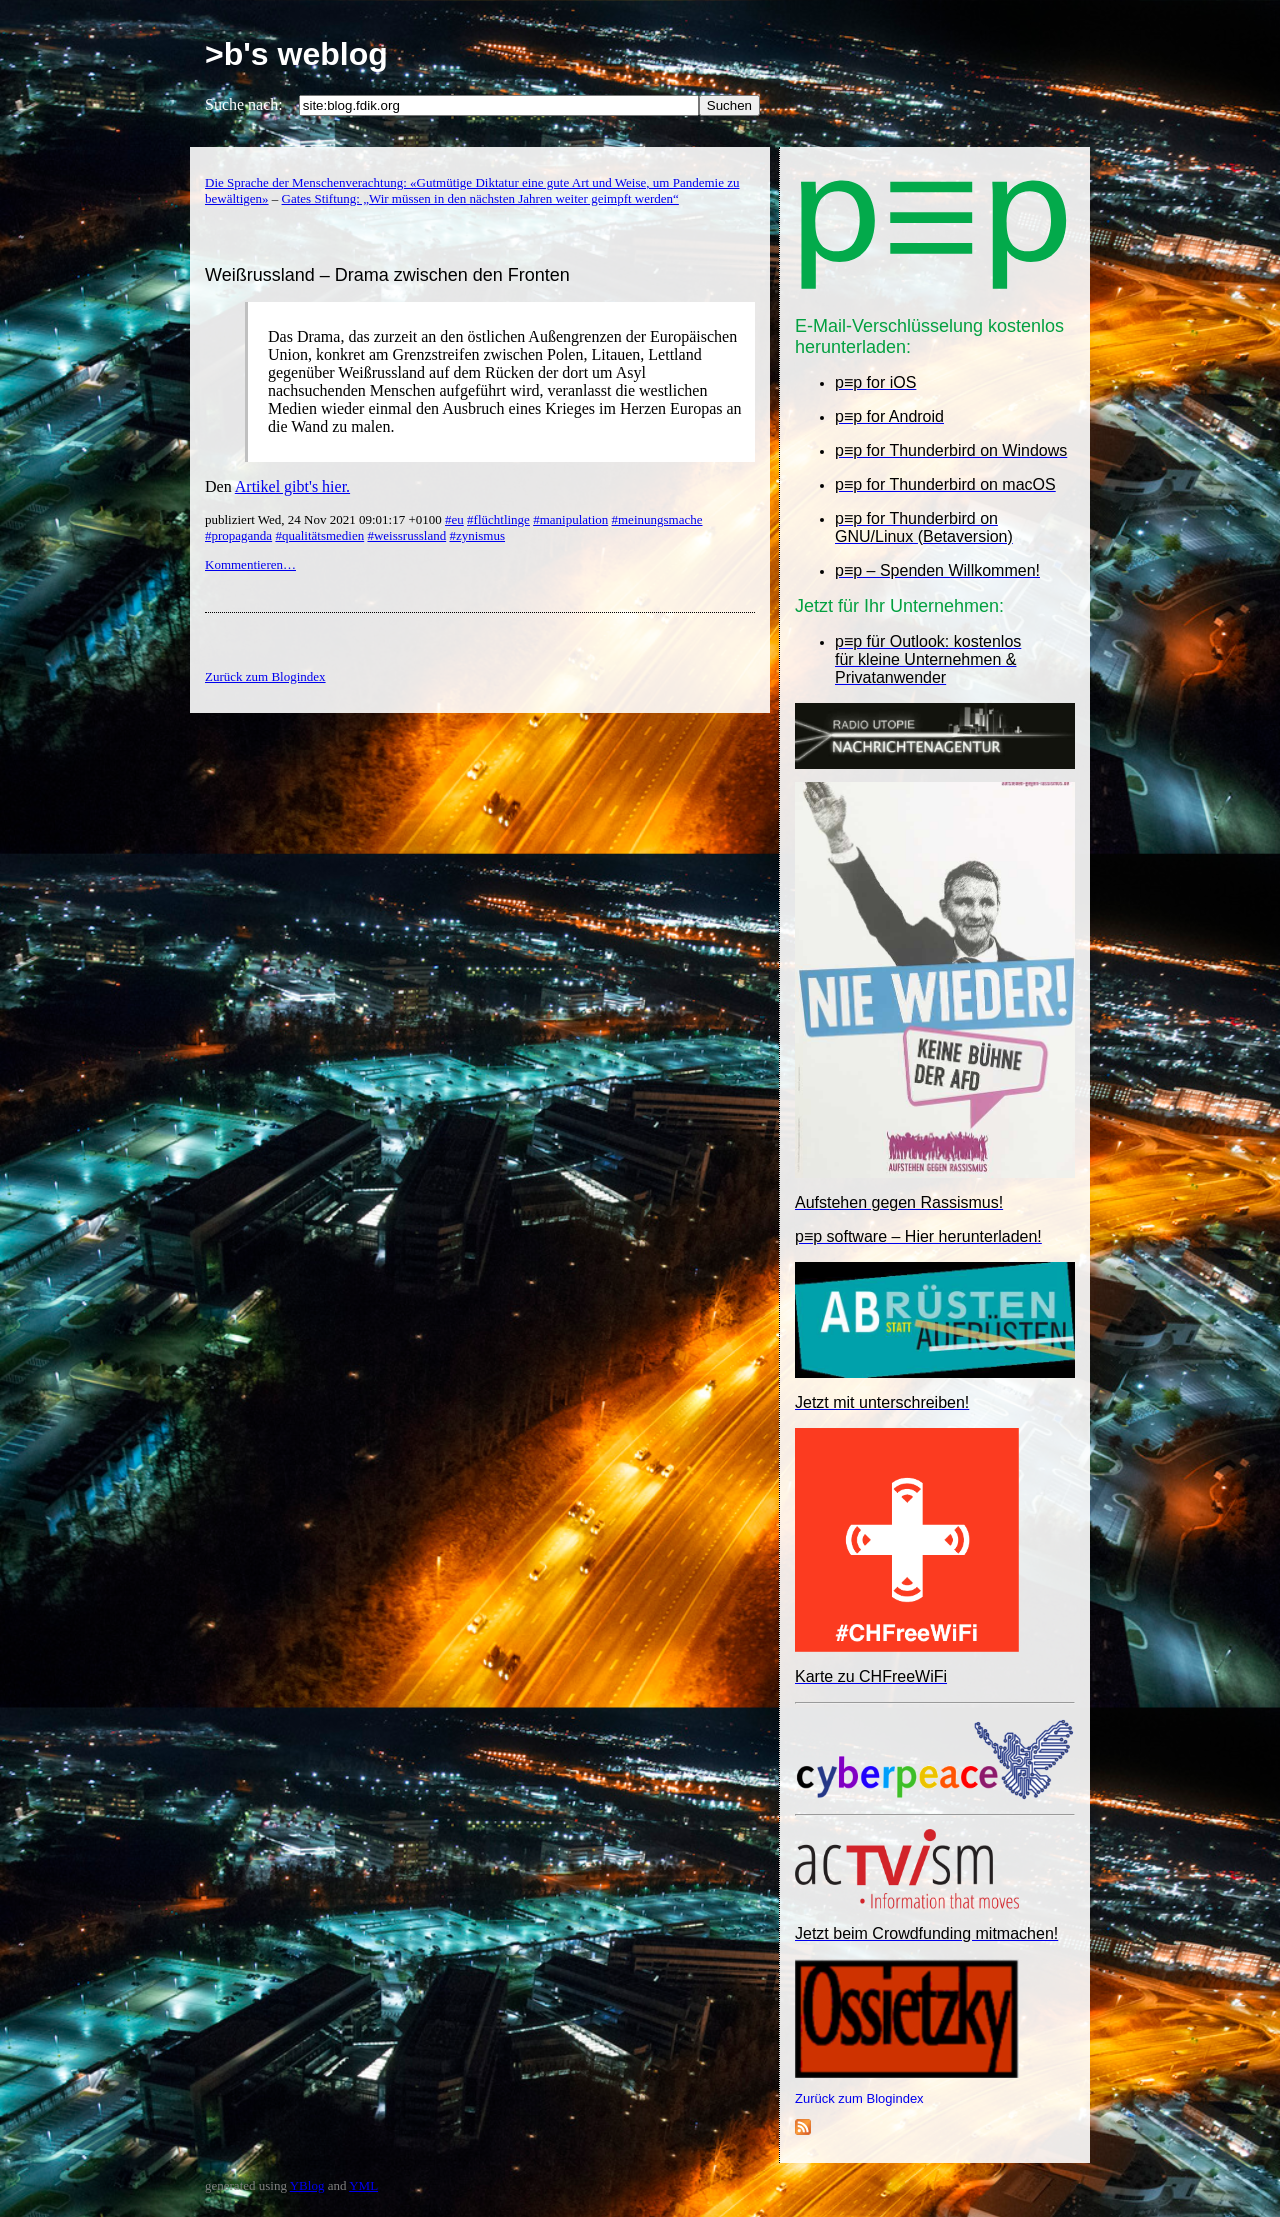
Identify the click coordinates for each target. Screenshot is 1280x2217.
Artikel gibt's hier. (292, 486)
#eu (454, 519)
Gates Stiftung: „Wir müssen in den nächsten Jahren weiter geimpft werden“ (480, 198)
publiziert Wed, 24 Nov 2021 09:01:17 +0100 (325, 519)
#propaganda (238, 535)
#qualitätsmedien (319, 535)
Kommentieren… (250, 564)
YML (363, 2185)
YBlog (307, 2185)
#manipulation (570, 519)
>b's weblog (296, 54)
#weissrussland (406, 535)
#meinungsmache (657, 519)
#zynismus (477, 535)
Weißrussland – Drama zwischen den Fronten (387, 275)
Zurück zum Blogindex (859, 2098)
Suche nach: (244, 104)
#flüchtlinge (498, 519)
